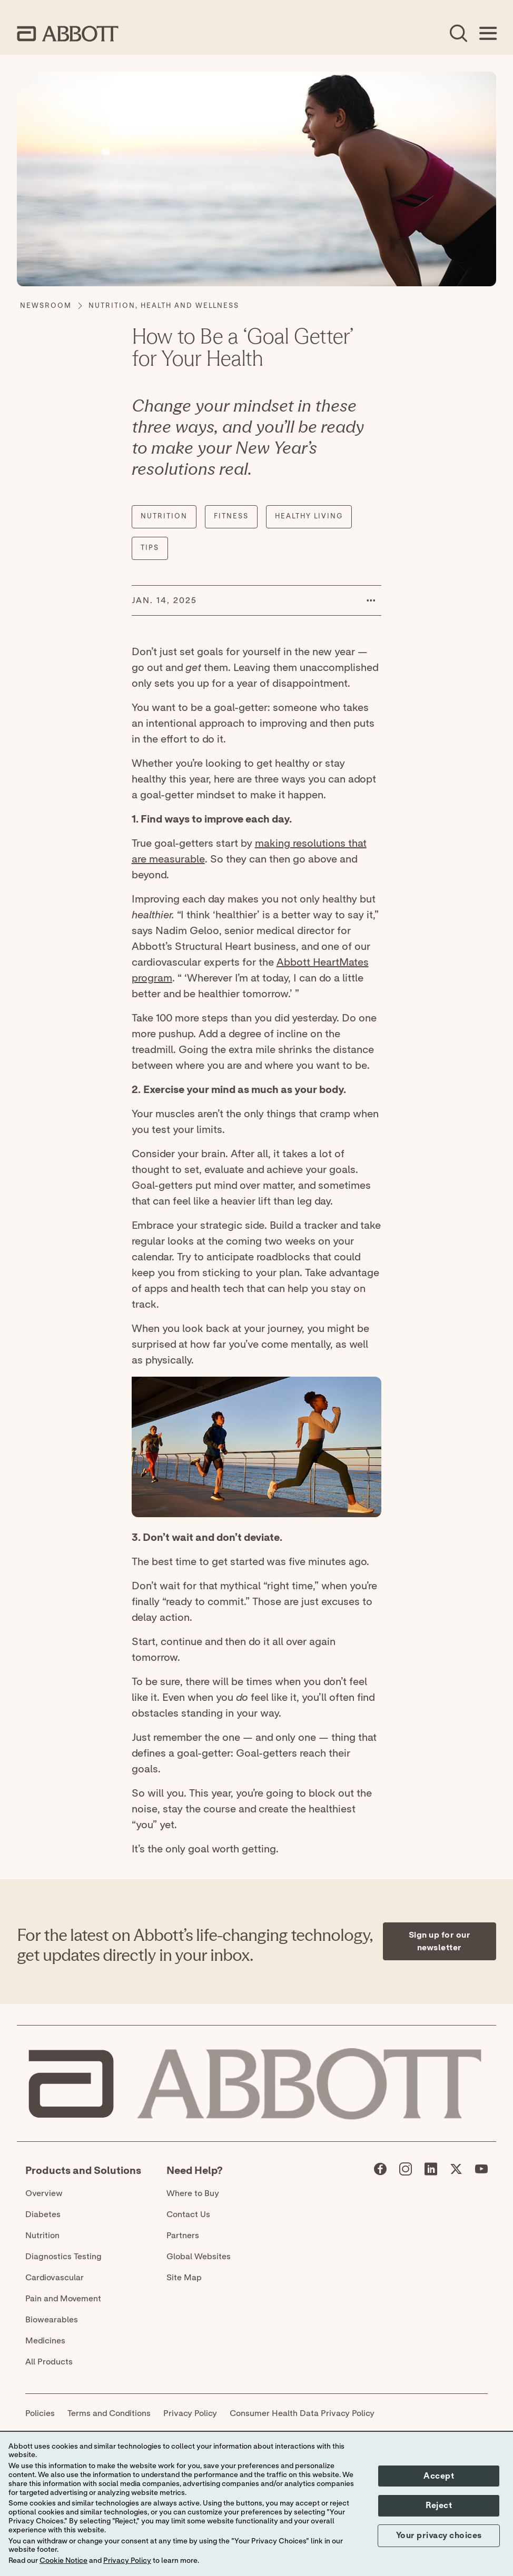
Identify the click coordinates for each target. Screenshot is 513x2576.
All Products (49, 2362)
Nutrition (42, 2235)
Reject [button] (439, 2505)
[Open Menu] (487, 33)
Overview (44, 2193)
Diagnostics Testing (63, 2256)
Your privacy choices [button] (439, 2535)
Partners (182, 2235)
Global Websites (198, 2256)
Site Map (184, 2277)
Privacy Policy (190, 2413)
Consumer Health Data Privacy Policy (302, 2413)
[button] (370, 600)
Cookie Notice (63, 2560)
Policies (40, 2413)
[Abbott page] (380, 2171)
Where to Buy (192, 2193)
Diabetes (43, 2214)
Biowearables (51, 2320)
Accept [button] (438, 2476)
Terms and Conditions (109, 2413)
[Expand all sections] (493, 1866)
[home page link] (68, 34)
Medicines (45, 2341)
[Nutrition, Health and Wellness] (163, 306)
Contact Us (188, 2214)
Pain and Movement (63, 2298)
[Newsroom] (46, 306)
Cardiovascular (54, 2277)
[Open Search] (458, 33)
